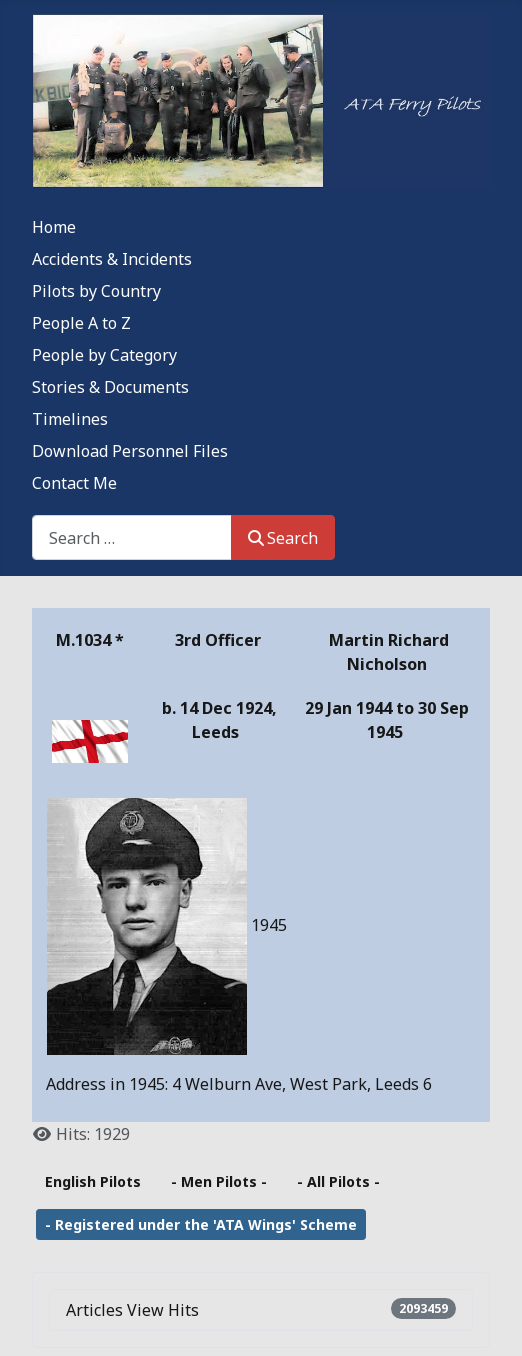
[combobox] (132, 537)
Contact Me (74, 483)
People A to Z (81, 323)
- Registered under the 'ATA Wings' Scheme (201, 1224)
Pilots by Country (96, 291)
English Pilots (93, 1181)
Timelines (70, 419)
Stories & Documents (110, 387)
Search (283, 538)
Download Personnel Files (130, 451)
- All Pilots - (338, 1181)
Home (54, 227)
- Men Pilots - (219, 1181)
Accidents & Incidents (112, 259)
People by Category (104, 355)
